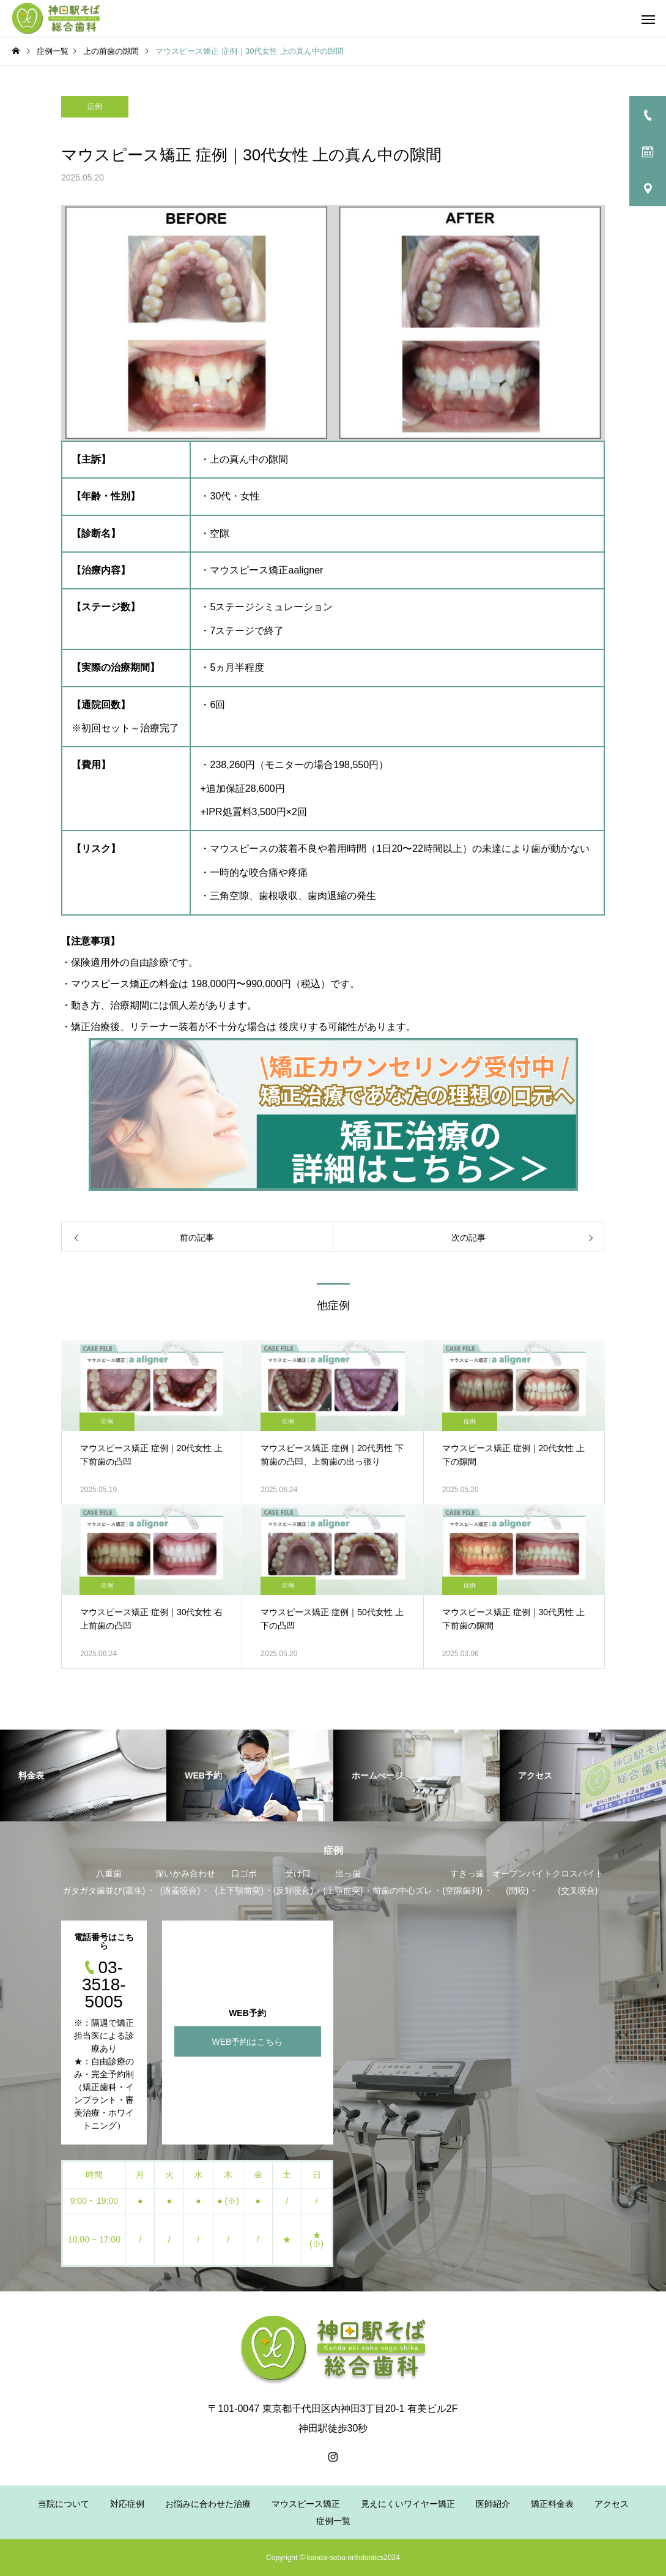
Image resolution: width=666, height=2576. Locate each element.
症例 (94, 106)
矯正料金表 (552, 2504)
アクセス (611, 2504)
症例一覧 (333, 2521)
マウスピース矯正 (306, 2504)
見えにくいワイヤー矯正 (408, 2504)
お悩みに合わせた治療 (208, 2504)
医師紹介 (493, 2504)
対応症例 (127, 2504)
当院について (63, 2504)
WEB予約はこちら (247, 2041)
